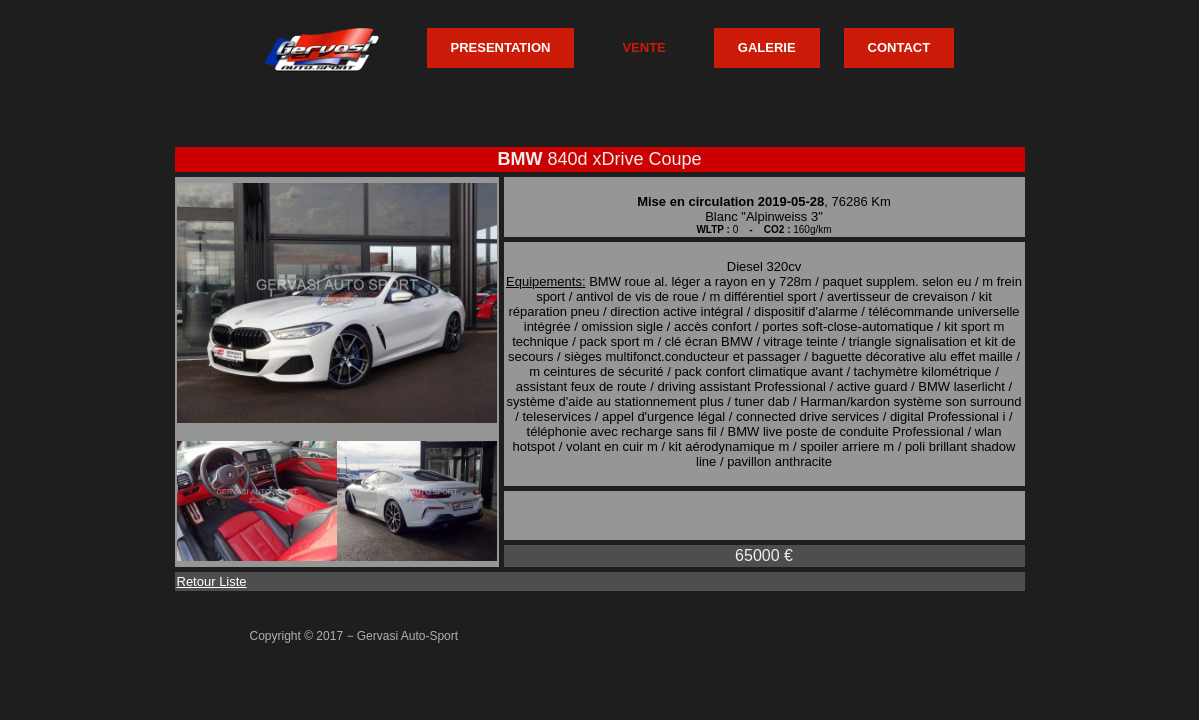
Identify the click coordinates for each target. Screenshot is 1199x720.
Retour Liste (212, 581)
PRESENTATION (501, 47)
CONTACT (899, 47)
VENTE (643, 47)
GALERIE (767, 47)
